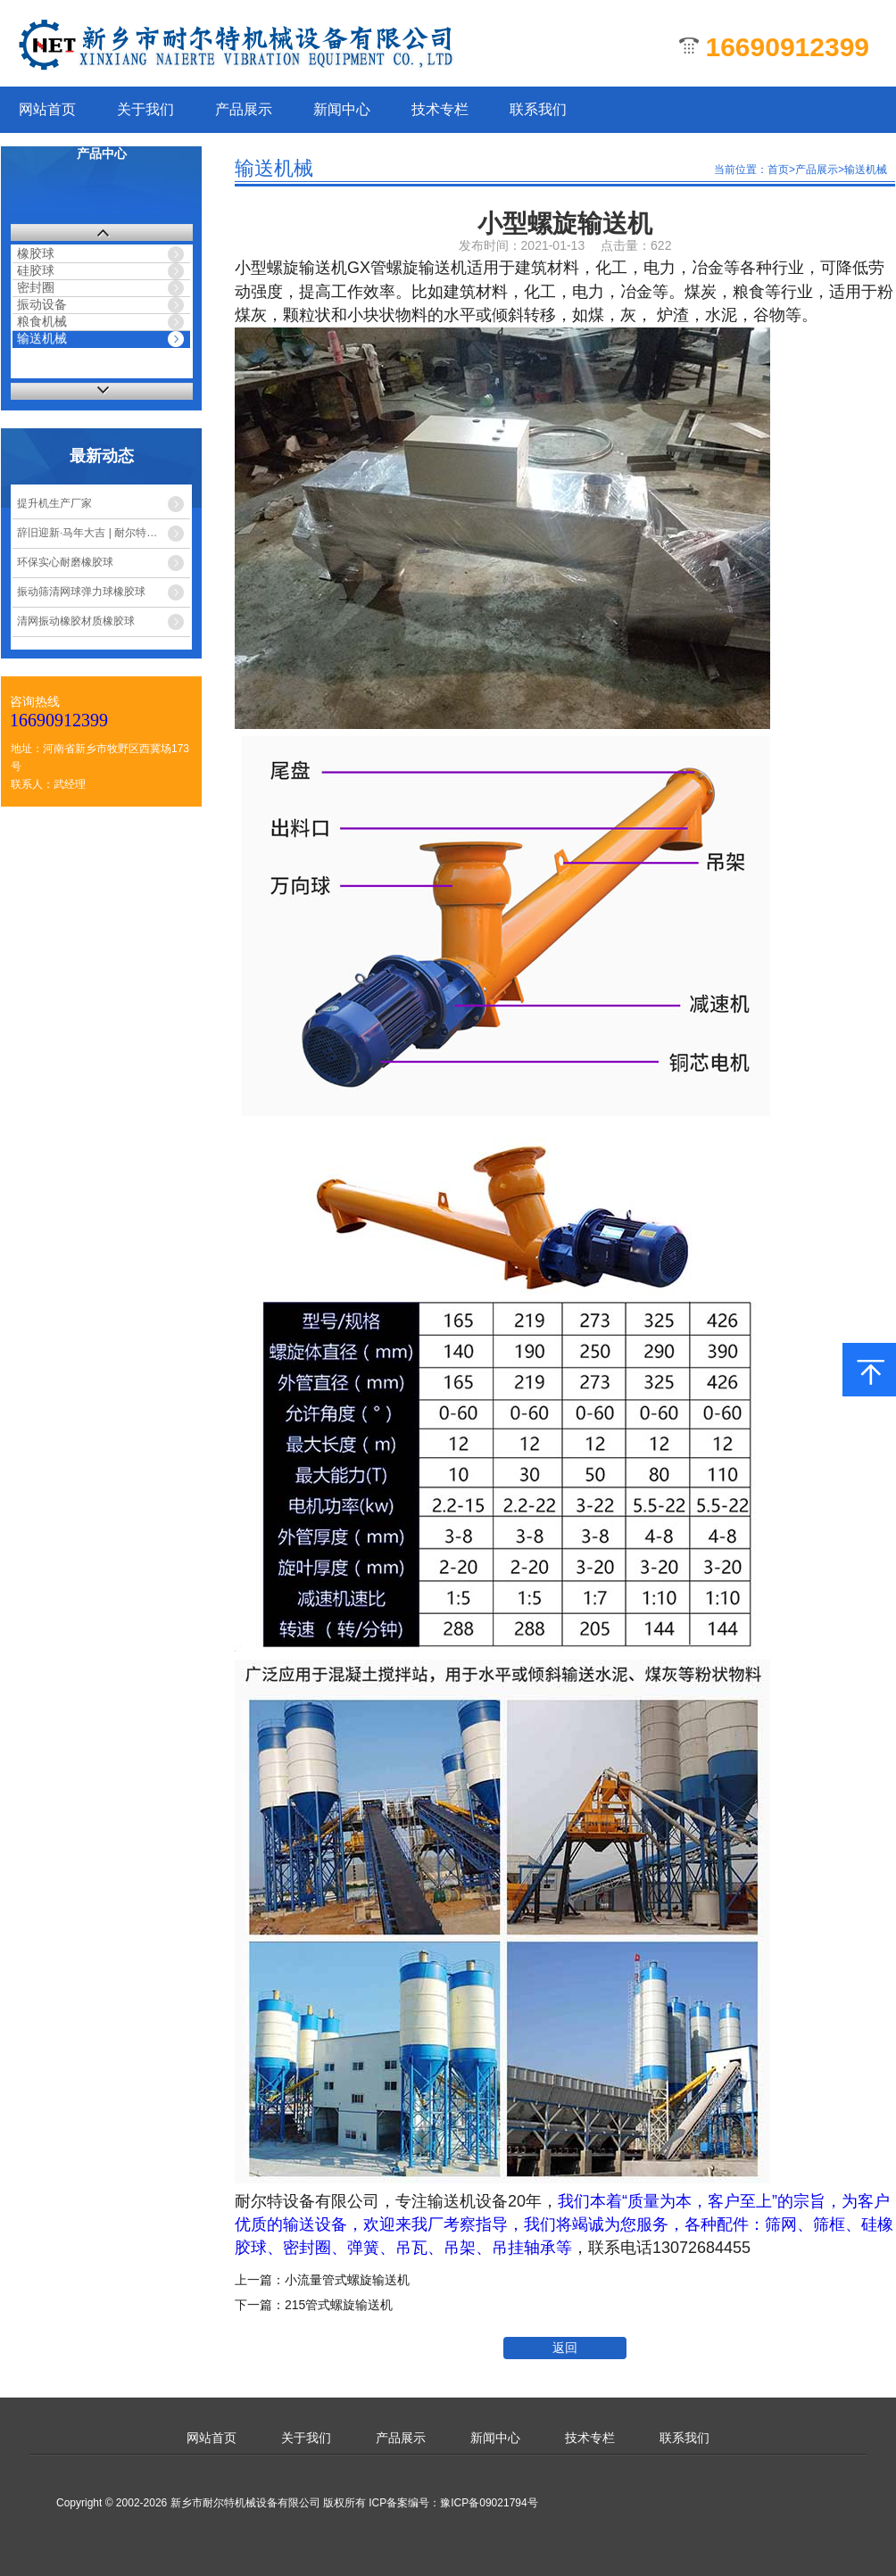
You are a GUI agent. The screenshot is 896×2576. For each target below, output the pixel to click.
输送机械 (42, 338)
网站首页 (47, 109)
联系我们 (538, 109)
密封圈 (35, 287)
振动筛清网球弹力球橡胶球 (81, 591)
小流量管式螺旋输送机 (347, 2280)
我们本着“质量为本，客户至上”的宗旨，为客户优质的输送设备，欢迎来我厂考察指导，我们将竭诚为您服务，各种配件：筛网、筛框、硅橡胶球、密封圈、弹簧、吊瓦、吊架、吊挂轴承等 (564, 2224)
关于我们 (145, 109)
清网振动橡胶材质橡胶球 (76, 621)
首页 (778, 169)
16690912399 (59, 720)
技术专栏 (440, 109)
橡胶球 (35, 253)
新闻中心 (341, 109)
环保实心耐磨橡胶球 (65, 562)
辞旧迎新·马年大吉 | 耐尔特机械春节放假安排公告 (103, 532)
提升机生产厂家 (54, 503)
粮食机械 (42, 321)
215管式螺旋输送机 (339, 2305)
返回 (564, 2347)
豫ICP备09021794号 (488, 2503)
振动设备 (42, 304)
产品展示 (243, 109)
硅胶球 (35, 270)
